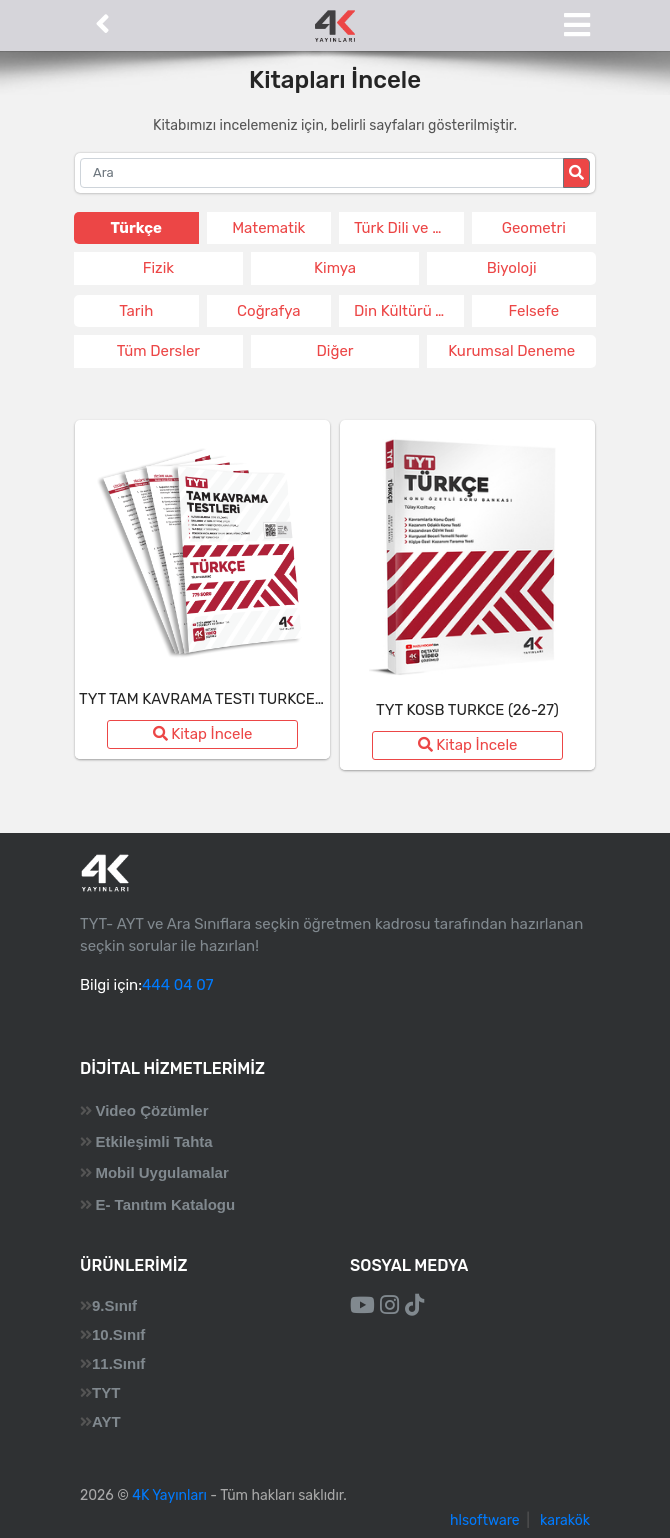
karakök (565, 1520)
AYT (106, 1421)
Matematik (268, 228)
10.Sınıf (118, 1334)
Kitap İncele (203, 734)
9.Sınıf (114, 1305)
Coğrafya (268, 311)
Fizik (158, 268)
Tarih (136, 311)
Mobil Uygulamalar (161, 1172)
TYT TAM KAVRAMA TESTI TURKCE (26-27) (224, 699)
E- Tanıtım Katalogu (165, 1204)
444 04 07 (177, 985)
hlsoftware (485, 1520)
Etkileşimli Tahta (153, 1141)
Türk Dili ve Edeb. (409, 228)
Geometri (534, 228)
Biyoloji (512, 268)
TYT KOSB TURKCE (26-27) (467, 710)
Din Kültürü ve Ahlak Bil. (409, 311)
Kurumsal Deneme (511, 351)
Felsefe (533, 311)
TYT (106, 1392)
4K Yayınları (169, 1495)
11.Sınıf (118, 1363)
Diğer (334, 351)
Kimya (335, 268)
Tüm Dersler (158, 351)
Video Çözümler (151, 1110)
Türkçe (136, 228)
